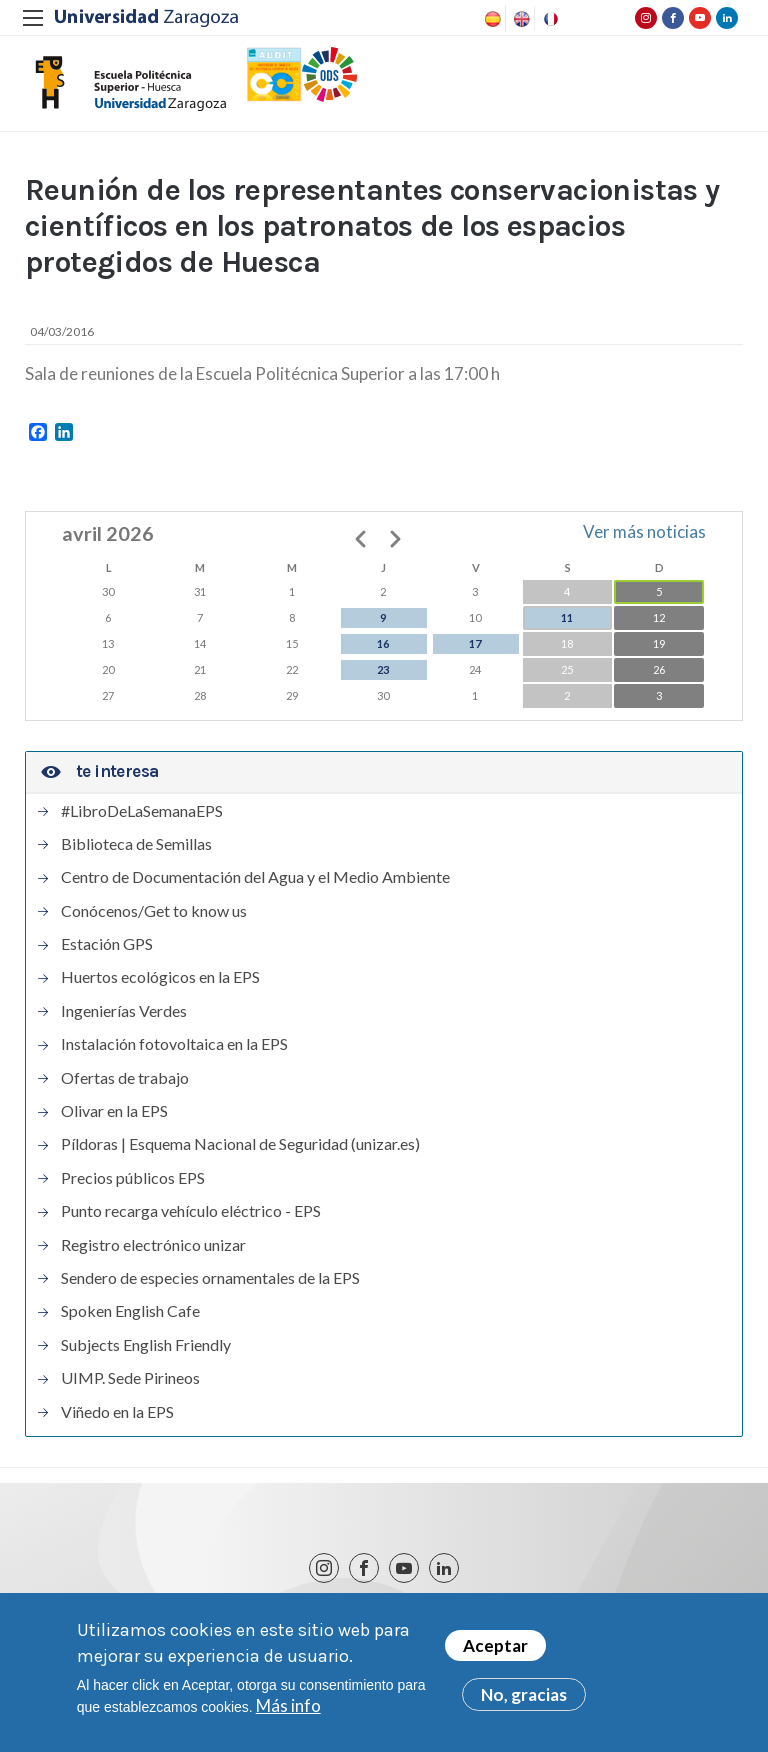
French (549, 19)
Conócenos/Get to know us (154, 911)
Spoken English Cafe (130, 1311)
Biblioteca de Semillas (136, 844)
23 (383, 669)
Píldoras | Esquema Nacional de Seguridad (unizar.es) (240, 1144)
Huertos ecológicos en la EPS (160, 977)
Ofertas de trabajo (125, 1078)
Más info (288, 1709)
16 (383, 643)
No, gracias (524, 1698)
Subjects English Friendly (146, 1345)
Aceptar (495, 1649)
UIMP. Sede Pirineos (130, 1378)
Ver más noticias (644, 531)
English (520, 19)
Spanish (491, 19)
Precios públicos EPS (133, 1178)
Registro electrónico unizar (153, 1245)
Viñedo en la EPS (117, 1412)
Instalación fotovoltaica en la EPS (174, 1044)
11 (567, 617)
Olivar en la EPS (114, 1111)
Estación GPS (107, 944)
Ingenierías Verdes (124, 1011)
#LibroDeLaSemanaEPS (142, 811)
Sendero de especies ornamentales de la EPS (210, 1278)
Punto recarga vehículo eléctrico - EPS (191, 1211)
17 (475, 643)
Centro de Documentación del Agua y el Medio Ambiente (255, 877)
